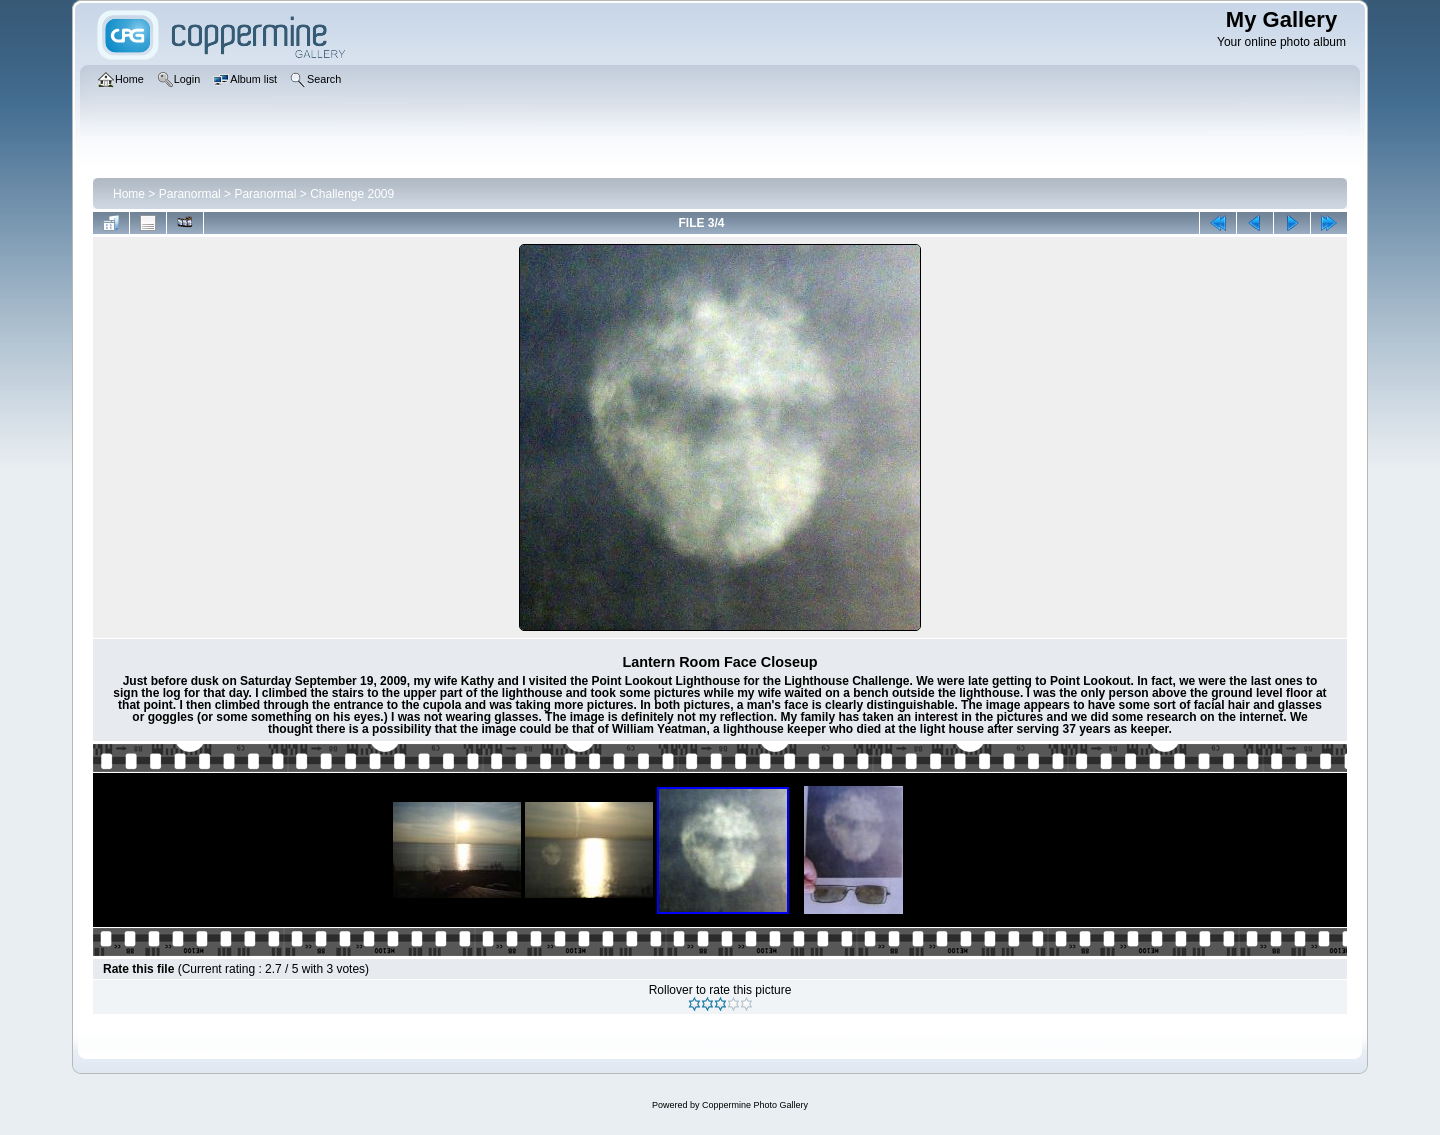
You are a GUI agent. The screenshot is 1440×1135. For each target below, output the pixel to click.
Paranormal (190, 194)
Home (129, 194)
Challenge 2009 (352, 194)
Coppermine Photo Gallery (755, 1105)
